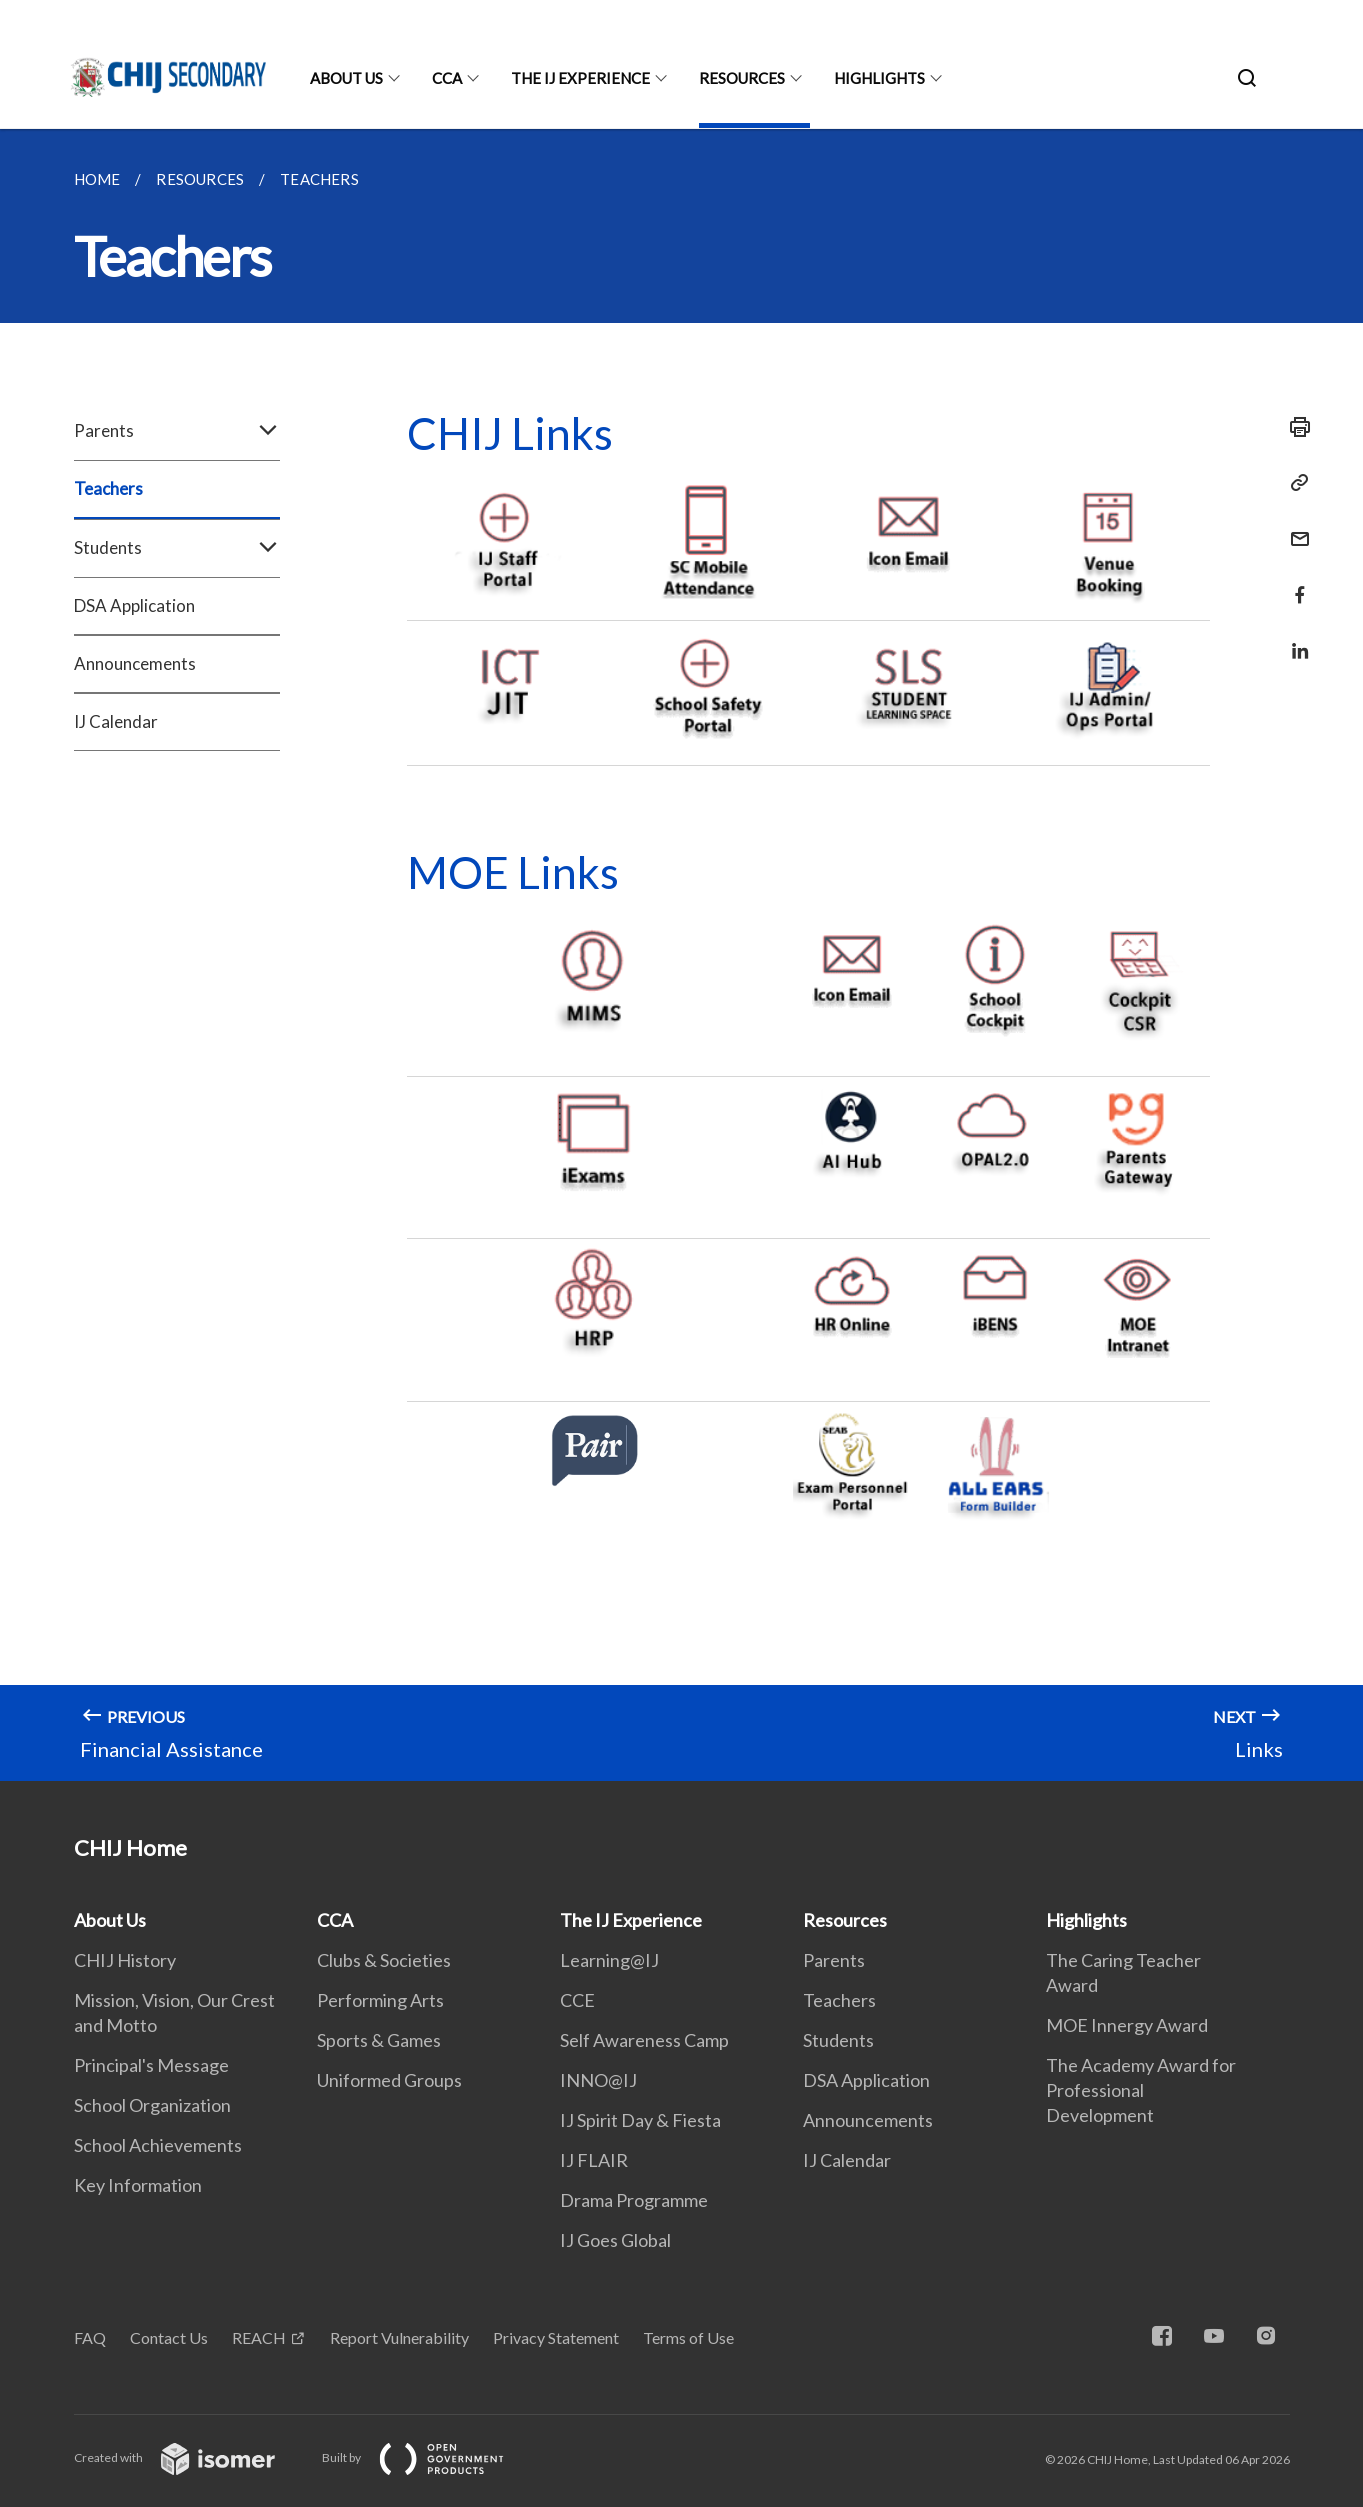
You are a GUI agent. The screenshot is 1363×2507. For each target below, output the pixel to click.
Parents (177, 431)
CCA (447, 78)
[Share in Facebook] (1294, 582)
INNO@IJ (598, 2080)
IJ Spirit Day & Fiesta (640, 2120)
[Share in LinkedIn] (1294, 638)
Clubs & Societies (384, 1960)
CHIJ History (125, 1960)
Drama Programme (634, 2200)
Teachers (108, 488)
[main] (681, 955)
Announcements (135, 663)
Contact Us (169, 2337)
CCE (577, 2000)
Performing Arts (380, 2000)
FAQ (90, 2337)
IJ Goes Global (615, 2240)
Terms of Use (688, 2337)
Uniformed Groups (389, 2080)
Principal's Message (151, 2065)
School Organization (152, 2105)
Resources (742, 78)
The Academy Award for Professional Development (1141, 2090)
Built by (429, 2457)
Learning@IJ (609, 1960)
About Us (346, 78)
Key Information (138, 2185)
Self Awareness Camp (644, 2040)
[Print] (1294, 427)
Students (177, 548)
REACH (259, 2337)
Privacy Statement (556, 2337)
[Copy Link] (1294, 483)
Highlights (879, 78)
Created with (190, 2457)
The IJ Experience (580, 78)
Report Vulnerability (399, 2337)
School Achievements (158, 2145)
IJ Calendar (116, 721)
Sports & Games (379, 2040)
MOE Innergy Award (1127, 2025)
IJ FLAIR (594, 2160)
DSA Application (134, 605)
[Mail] (1294, 526)
